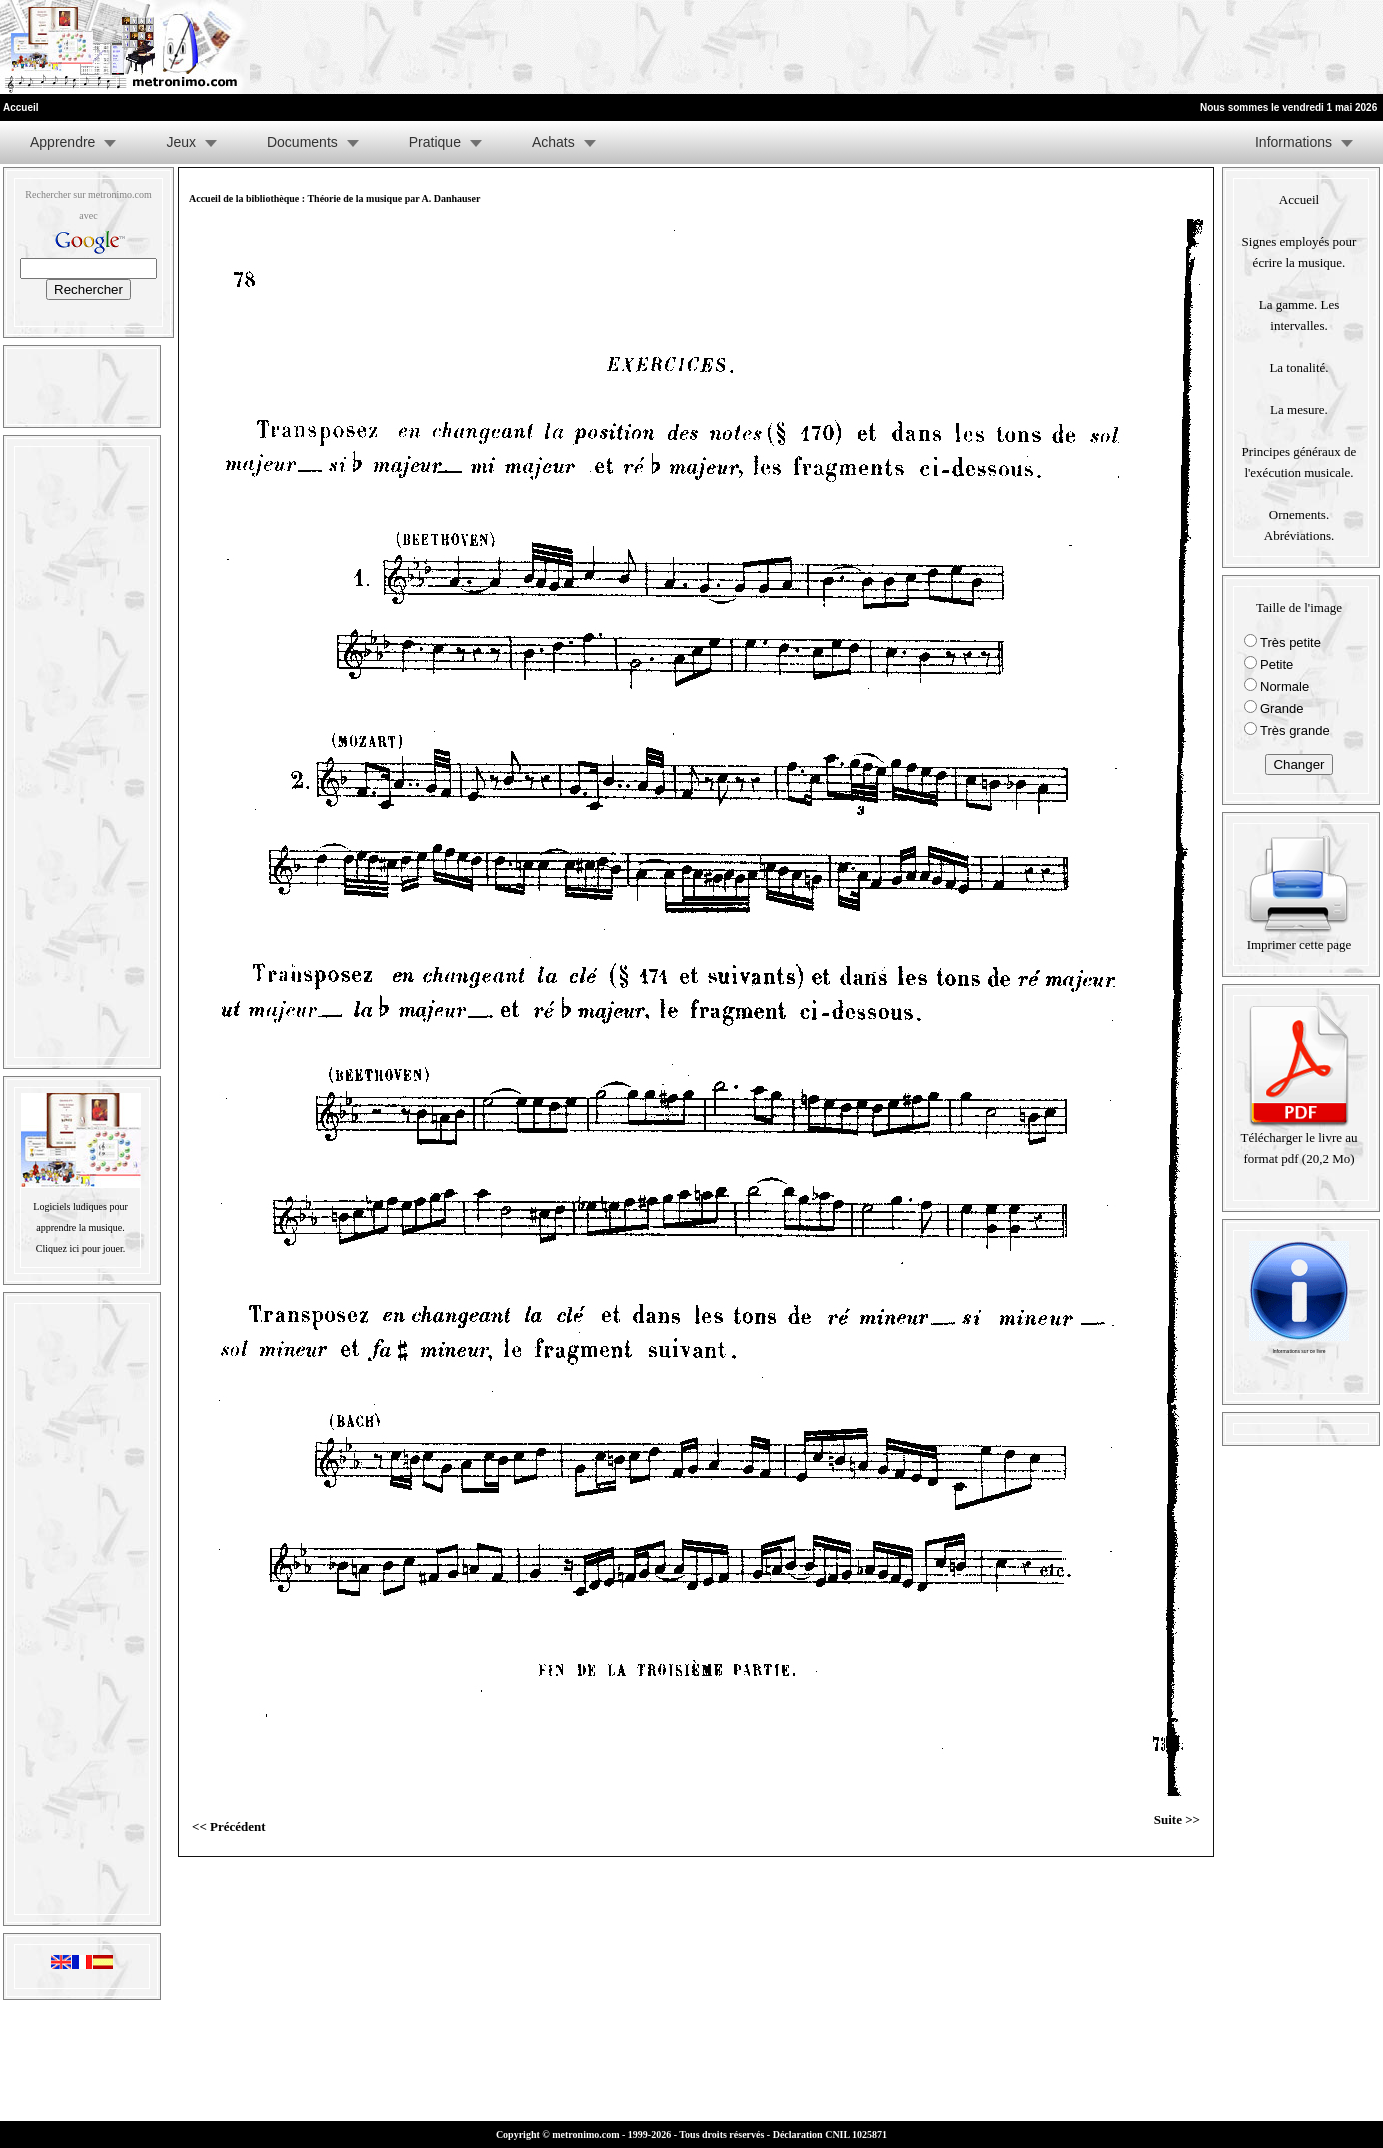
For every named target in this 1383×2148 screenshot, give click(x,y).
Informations (1293, 142)
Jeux (181, 142)
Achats (553, 142)
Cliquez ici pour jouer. (80, 1248)
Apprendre (62, 142)
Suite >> (1177, 1819)
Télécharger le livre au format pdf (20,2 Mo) (1298, 1140)
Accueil (1299, 199)
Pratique (435, 142)
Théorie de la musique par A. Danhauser (393, 198)
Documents (302, 142)
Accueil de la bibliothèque (244, 198)
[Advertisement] (1137, 47)
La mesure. (1299, 409)
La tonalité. (1298, 367)
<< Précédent (229, 1826)
